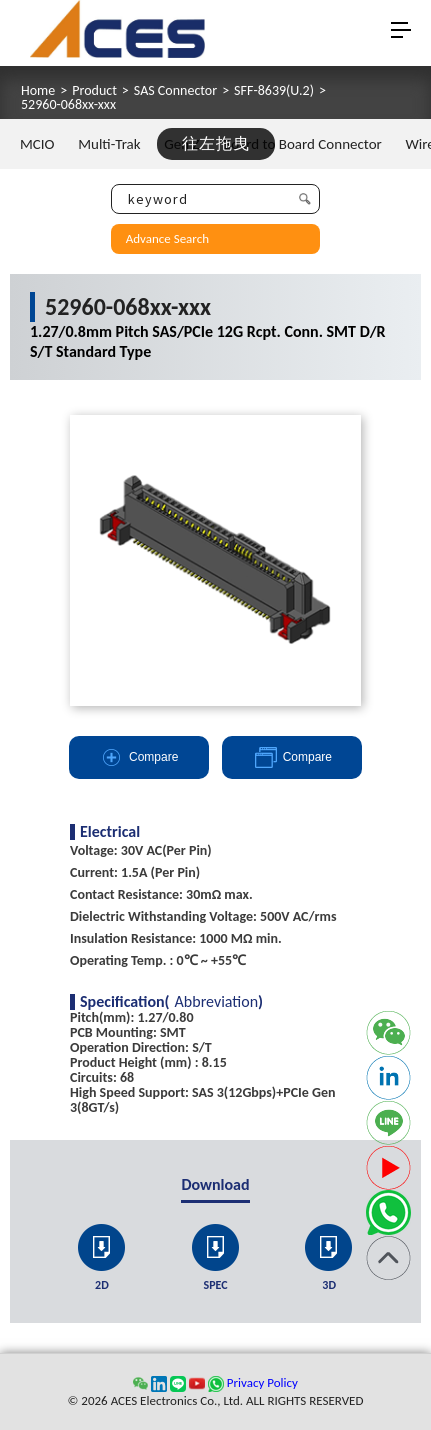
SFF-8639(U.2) (274, 91)
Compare (138, 757)
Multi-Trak (109, 144)
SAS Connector (175, 91)
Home (38, 91)
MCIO (37, 144)
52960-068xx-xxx (68, 105)
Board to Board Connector (302, 144)
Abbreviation (217, 1002)
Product (94, 91)
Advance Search (167, 238)
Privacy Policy (262, 1382)
